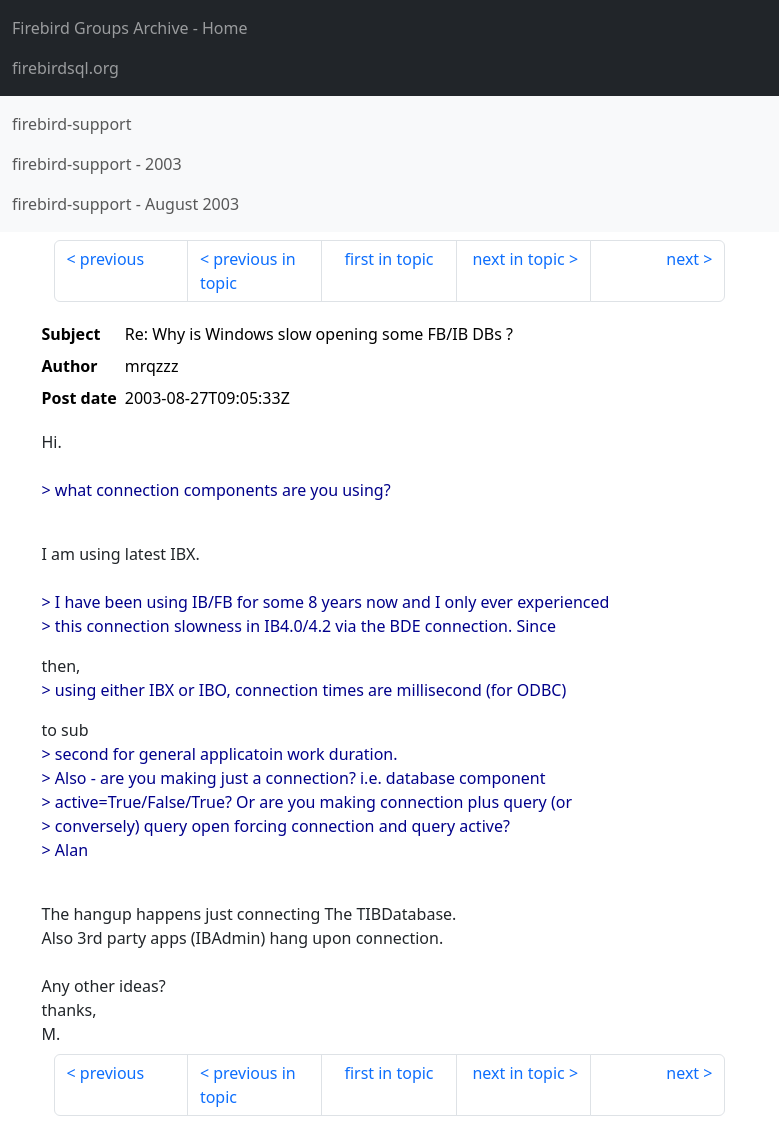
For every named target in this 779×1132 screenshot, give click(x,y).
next (682, 259)
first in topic (388, 259)
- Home (130, 28)
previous (112, 259)
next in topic (518, 259)
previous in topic (248, 271)
